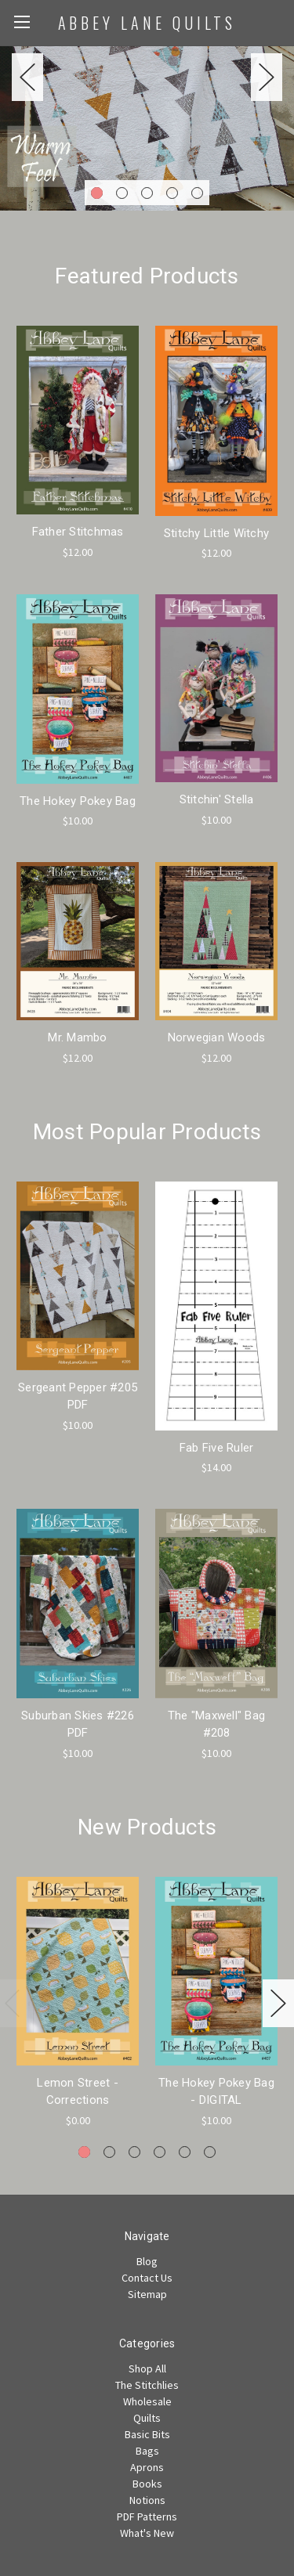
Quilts (147, 2418)
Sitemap (147, 2294)
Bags (147, 2451)
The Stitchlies (147, 2385)
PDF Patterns (147, 2516)
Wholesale (147, 2401)
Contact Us (147, 2278)
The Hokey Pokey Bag (78, 801)
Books (147, 2484)
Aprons (147, 2467)
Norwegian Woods (217, 1037)
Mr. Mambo (77, 1037)
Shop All (147, 2368)
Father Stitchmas (78, 532)
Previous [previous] (27, 77)
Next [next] (266, 77)
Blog (147, 2261)
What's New (147, 2533)
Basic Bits (147, 2434)
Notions (147, 2500)
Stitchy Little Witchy (216, 533)
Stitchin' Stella (217, 799)
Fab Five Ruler (217, 1448)
